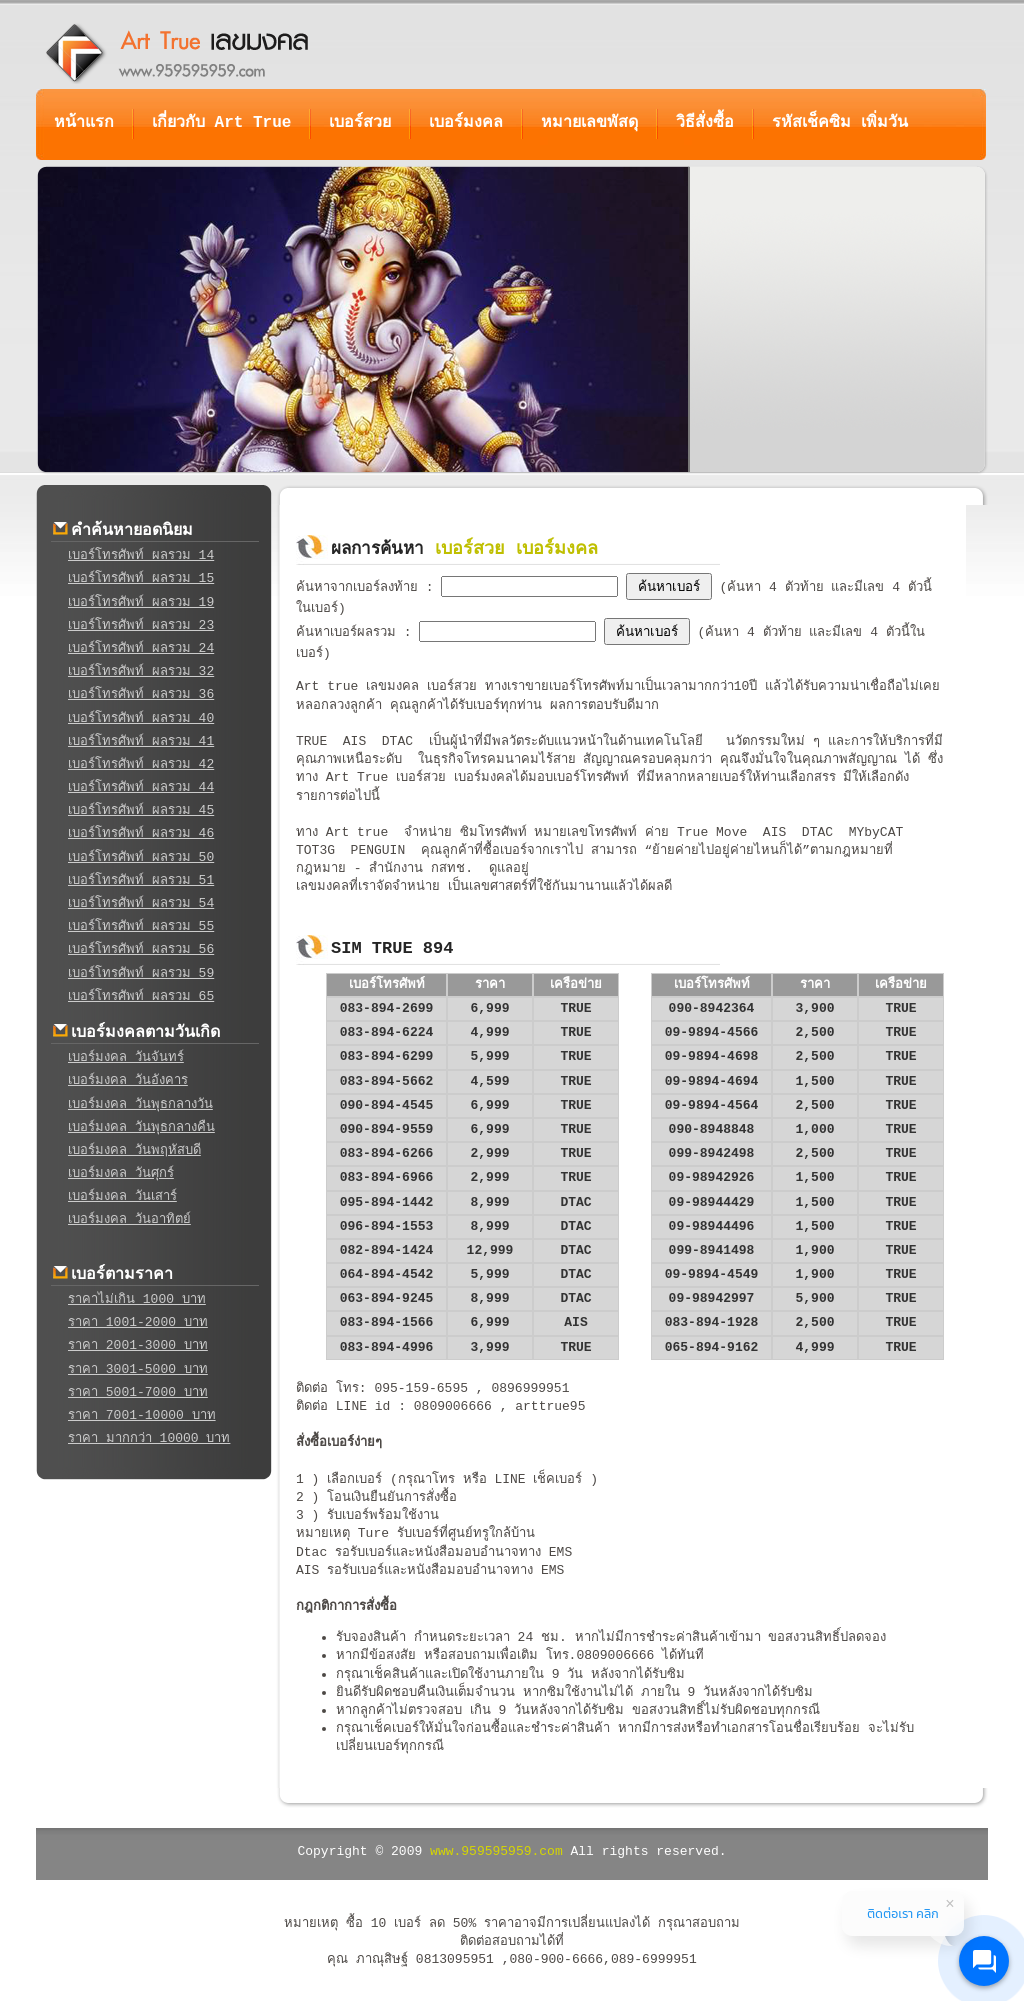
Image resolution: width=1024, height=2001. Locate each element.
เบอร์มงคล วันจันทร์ (126, 1057)
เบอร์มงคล (466, 123)
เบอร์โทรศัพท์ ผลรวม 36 (141, 694)
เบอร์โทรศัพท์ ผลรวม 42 (141, 764)
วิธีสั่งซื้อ (705, 123)
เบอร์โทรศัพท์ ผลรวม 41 (141, 741)
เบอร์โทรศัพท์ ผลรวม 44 (141, 787)
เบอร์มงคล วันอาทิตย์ (129, 1219)
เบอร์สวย (360, 123)
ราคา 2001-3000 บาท (138, 1345)
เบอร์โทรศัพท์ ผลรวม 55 (141, 926)
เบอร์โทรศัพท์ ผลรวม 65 (141, 996)
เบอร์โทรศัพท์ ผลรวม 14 (141, 555)
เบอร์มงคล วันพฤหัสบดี (134, 1150)
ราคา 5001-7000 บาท (138, 1392)
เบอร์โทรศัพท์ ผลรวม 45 (141, 810)
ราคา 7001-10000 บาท (142, 1415)
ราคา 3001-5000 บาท (138, 1369)
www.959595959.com (496, 1851)
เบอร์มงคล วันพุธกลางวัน (140, 1104)
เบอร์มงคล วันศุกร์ (121, 1173)
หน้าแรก (84, 123)
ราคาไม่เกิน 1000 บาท (137, 1299)
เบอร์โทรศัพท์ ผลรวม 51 (141, 880)
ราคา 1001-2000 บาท (138, 1322)
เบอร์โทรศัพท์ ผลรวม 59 (141, 973)
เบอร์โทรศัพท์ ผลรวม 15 (141, 578)
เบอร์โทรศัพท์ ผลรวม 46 (141, 833)
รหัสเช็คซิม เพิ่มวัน (840, 123)
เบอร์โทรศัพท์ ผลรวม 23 (141, 625)
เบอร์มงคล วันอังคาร (128, 1080)
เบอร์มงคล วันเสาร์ (122, 1196)
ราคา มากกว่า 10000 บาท (149, 1438)
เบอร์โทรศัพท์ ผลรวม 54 (141, 903)
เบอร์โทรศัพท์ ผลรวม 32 (141, 671)
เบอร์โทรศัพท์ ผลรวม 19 (141, 602)
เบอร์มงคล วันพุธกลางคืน (141, 1127)
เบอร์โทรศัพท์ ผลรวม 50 (141, 857)
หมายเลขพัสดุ (589, 123)
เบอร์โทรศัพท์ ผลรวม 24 (141, 648)
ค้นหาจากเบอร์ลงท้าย (361, 587)
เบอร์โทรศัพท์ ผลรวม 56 (141, 949)
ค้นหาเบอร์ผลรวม (350, 632)
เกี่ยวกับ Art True (221, 123)
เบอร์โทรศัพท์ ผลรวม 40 (141, 718)
